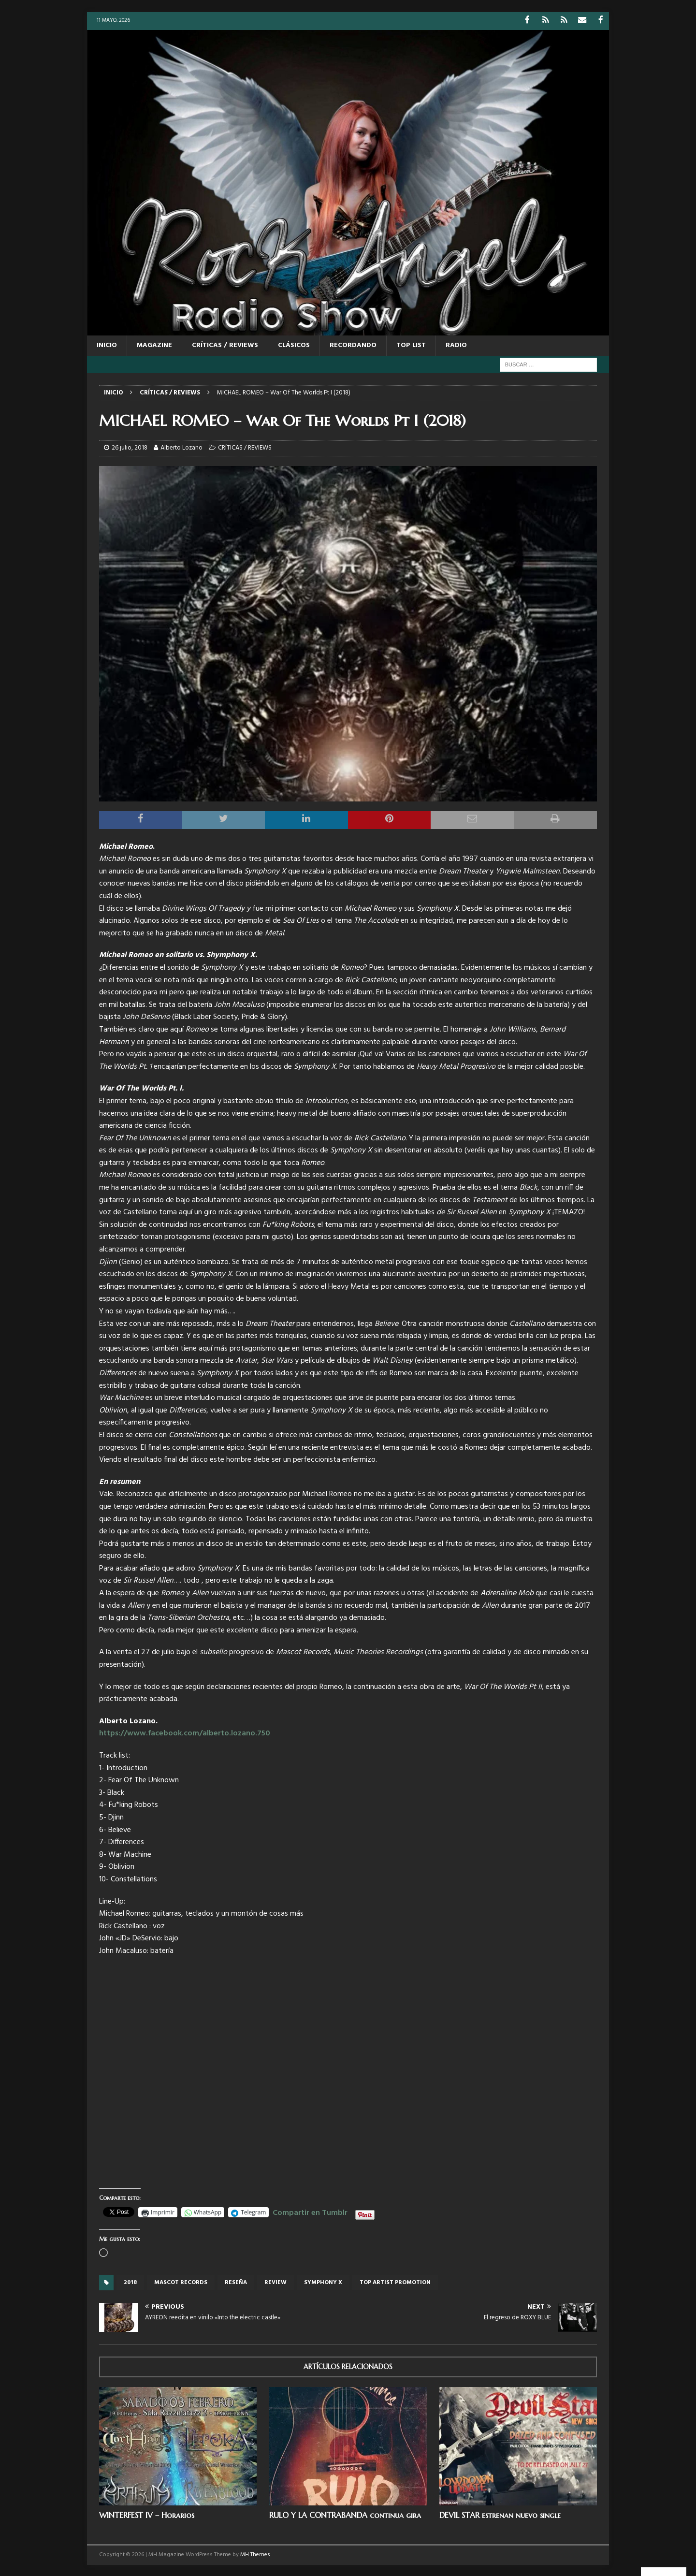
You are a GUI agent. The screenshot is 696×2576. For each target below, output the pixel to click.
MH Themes (255, 2554)
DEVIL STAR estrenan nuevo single (500, 2514)
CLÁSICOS (294, 344)
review (275, 2282)
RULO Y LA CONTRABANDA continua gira (345, 2514)
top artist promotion (395, 2282)
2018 (130, 2282)
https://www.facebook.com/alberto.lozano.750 (184, 1733)
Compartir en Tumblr (310, 2211)
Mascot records (180, 2282)
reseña (236, 2282)
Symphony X (323, 2282)
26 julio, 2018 (129, 447)
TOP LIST (411, 344)
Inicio (107, 344)
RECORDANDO (353, 344)
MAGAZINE (154, 344)
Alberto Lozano (181, 447)
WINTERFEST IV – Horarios (146, 2514)
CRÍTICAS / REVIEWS (225, 344)
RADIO (456, 344)
